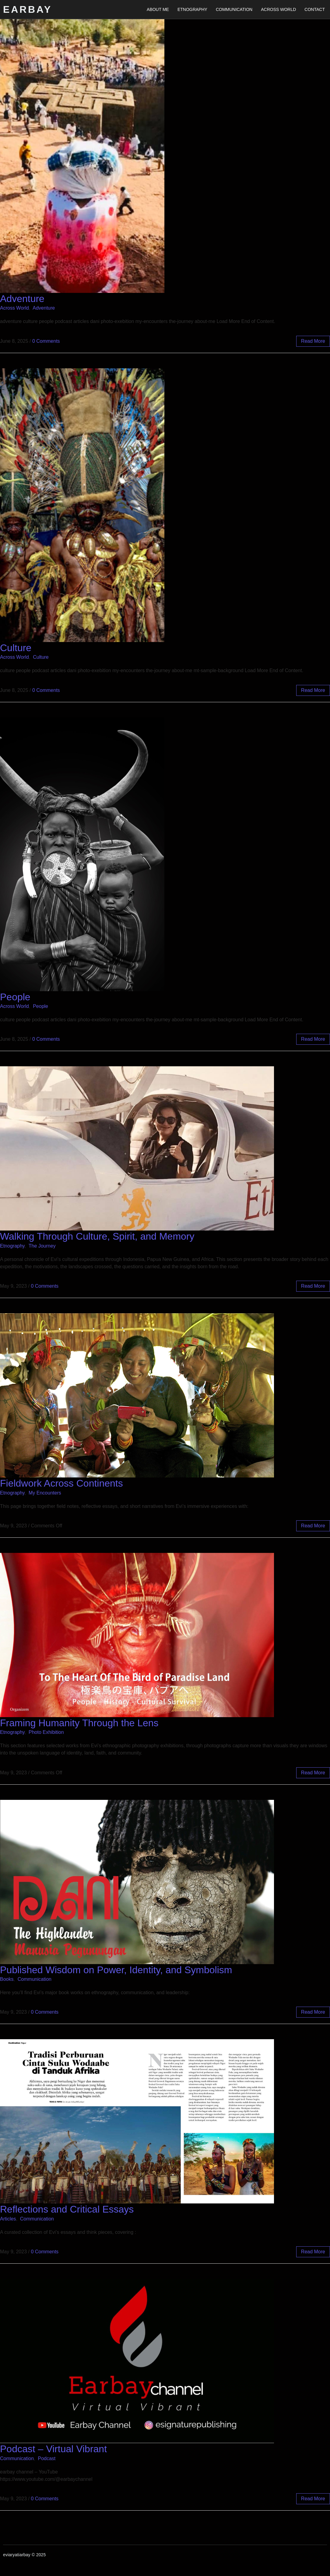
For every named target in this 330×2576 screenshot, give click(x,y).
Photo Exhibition (46, 1732)
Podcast (47, 2458)
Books (6, 1979)
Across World (278, 9)
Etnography (192, 9)
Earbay (27, 9)
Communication (234, 9)
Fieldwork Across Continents (61, 1483)
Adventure (22, 298)
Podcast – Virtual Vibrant (53, 2448)
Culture (15, 647)
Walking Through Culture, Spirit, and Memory (97, 1236)
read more (313, 341)
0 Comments (46, 341)
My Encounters (45, 1492)
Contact (314, 9)
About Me (158, 9)
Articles (8, 2218)
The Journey (42, 1245)
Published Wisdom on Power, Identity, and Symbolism (116, 1969)
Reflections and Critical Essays (67, 2209)
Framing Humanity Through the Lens (79, 1722)
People (15, 996)
